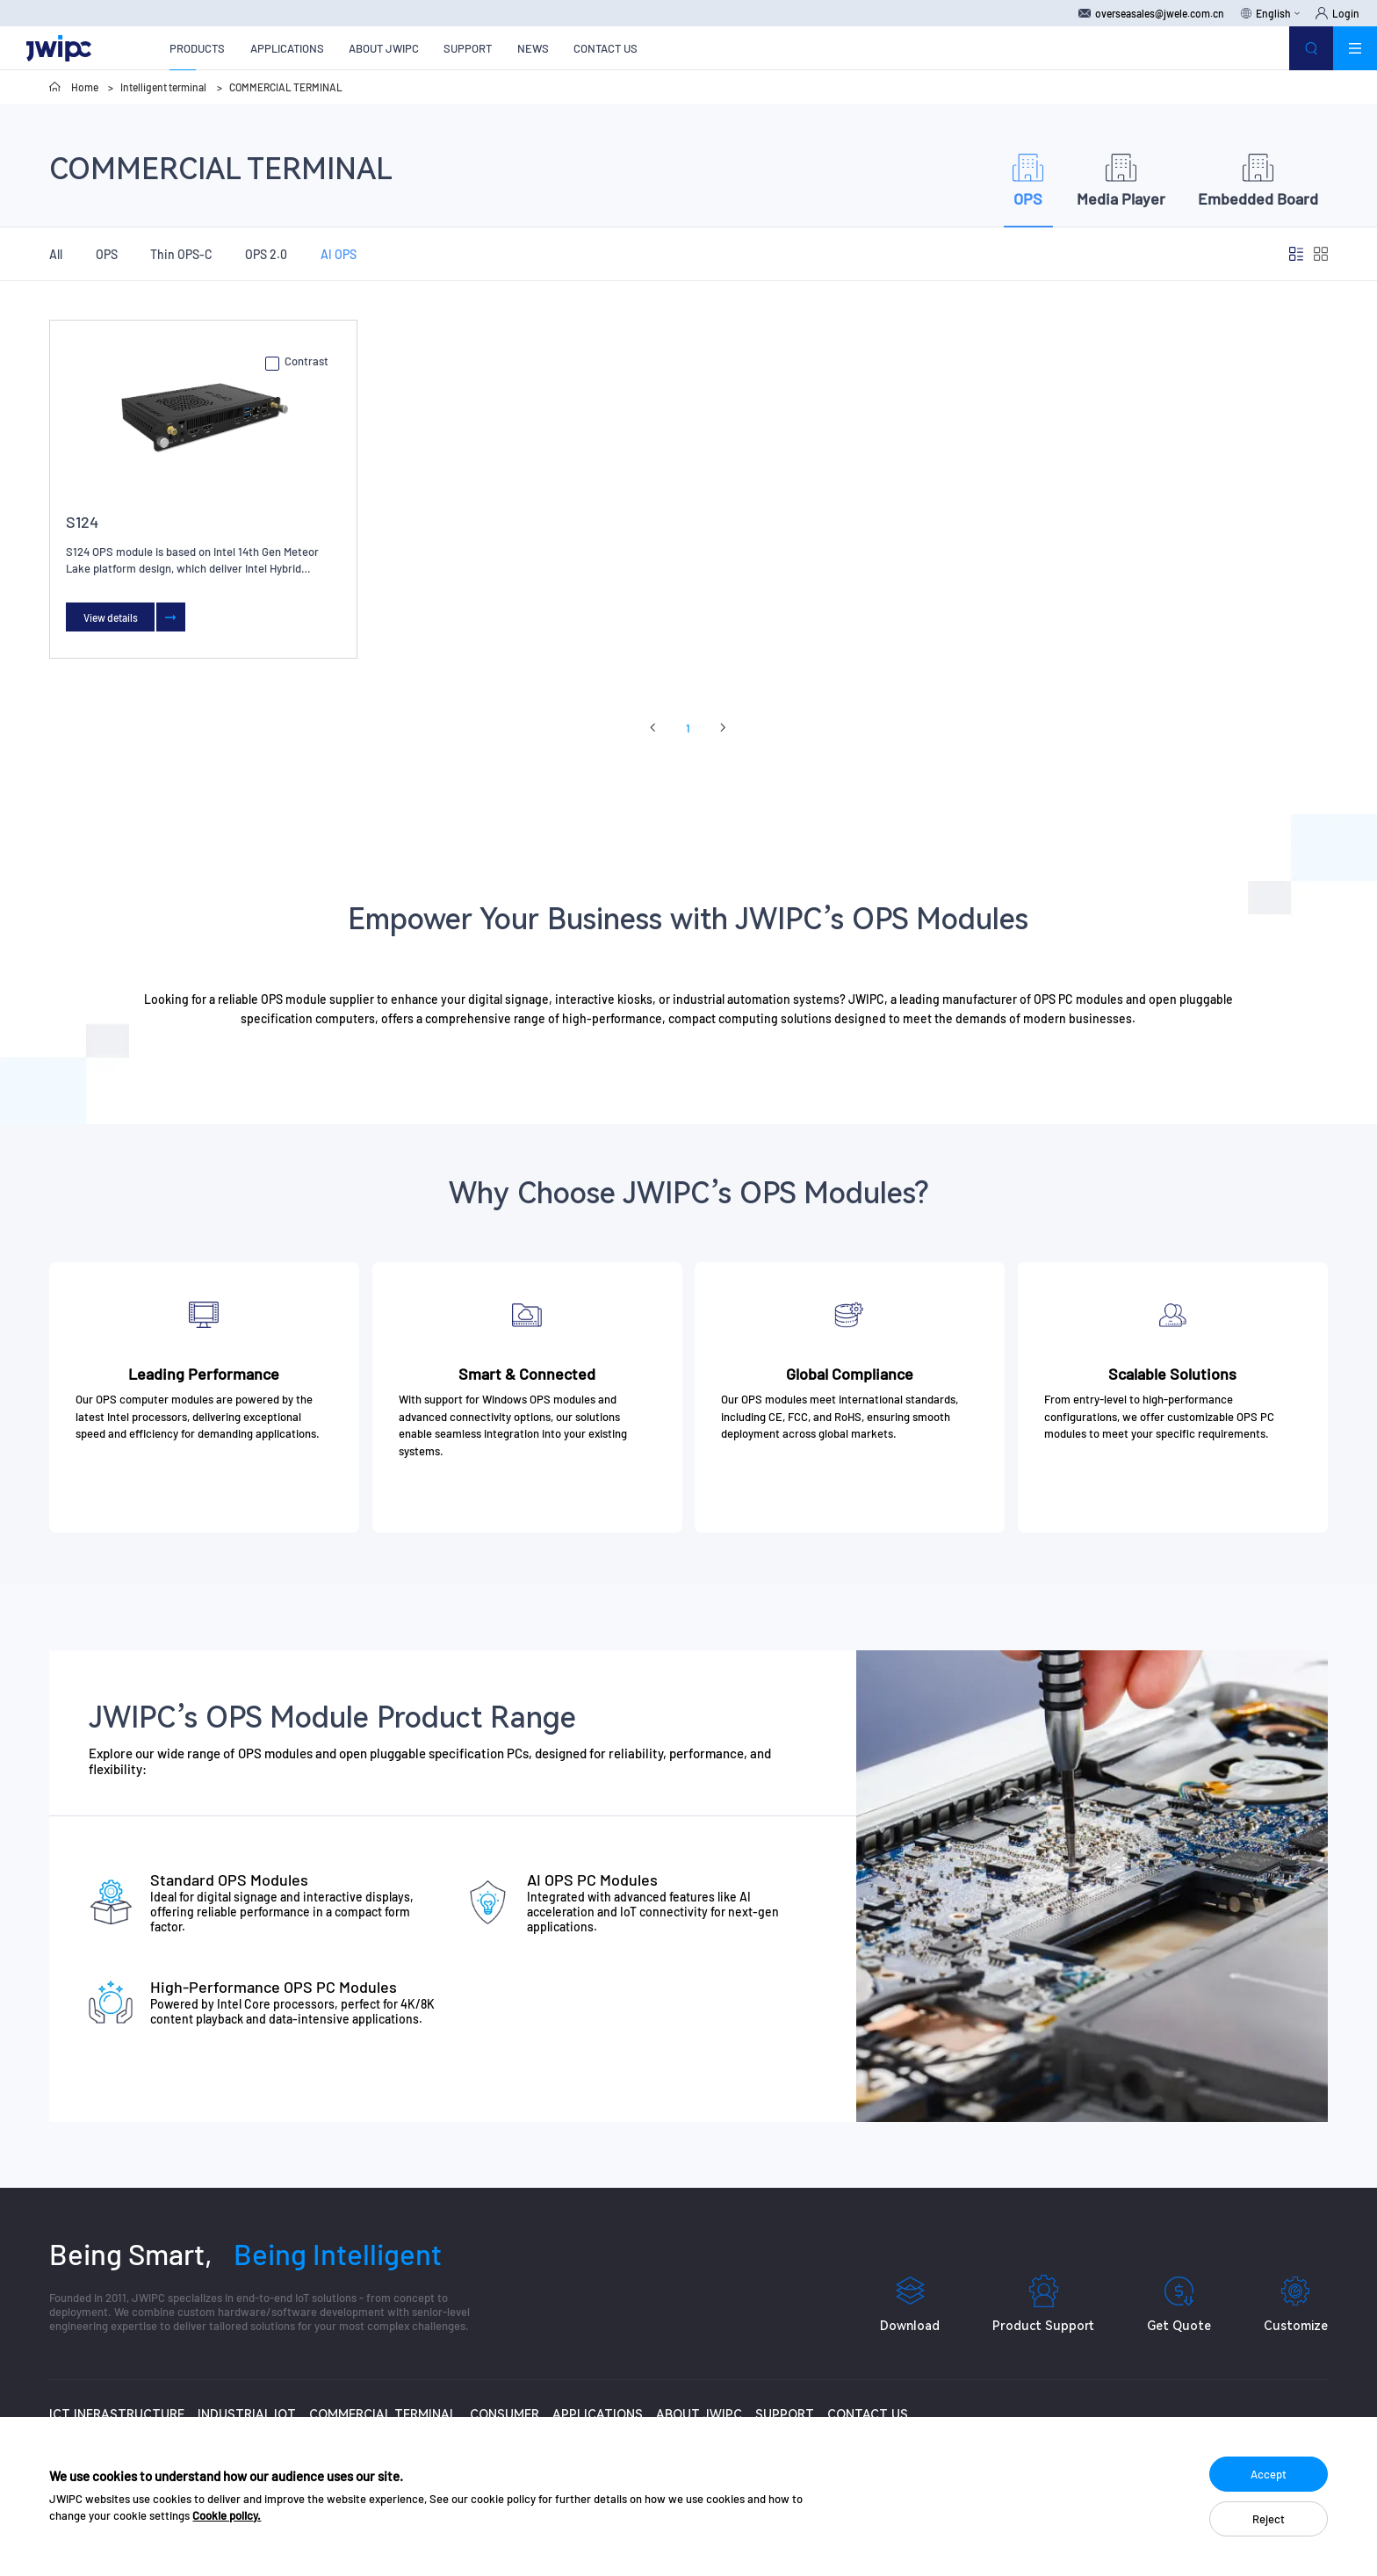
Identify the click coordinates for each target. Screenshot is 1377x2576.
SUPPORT (467, 48)
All (55, 254)
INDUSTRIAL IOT (247, 2414)
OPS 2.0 (266, 254)
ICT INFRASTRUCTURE (116, 2414)
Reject (1268, 2519)
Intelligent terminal (163, 87)
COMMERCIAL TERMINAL (285, 87)
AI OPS (339, 254)
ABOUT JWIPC (384, 48)
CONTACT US (605, 48)
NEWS (533, 48)
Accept (1269, 2474)
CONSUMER (504, 2414)
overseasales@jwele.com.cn (1150, 13)
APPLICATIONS (287, 48)
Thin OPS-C (181, 254)
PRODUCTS (197, 48)
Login (1337, 13)
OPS (107, 254)
